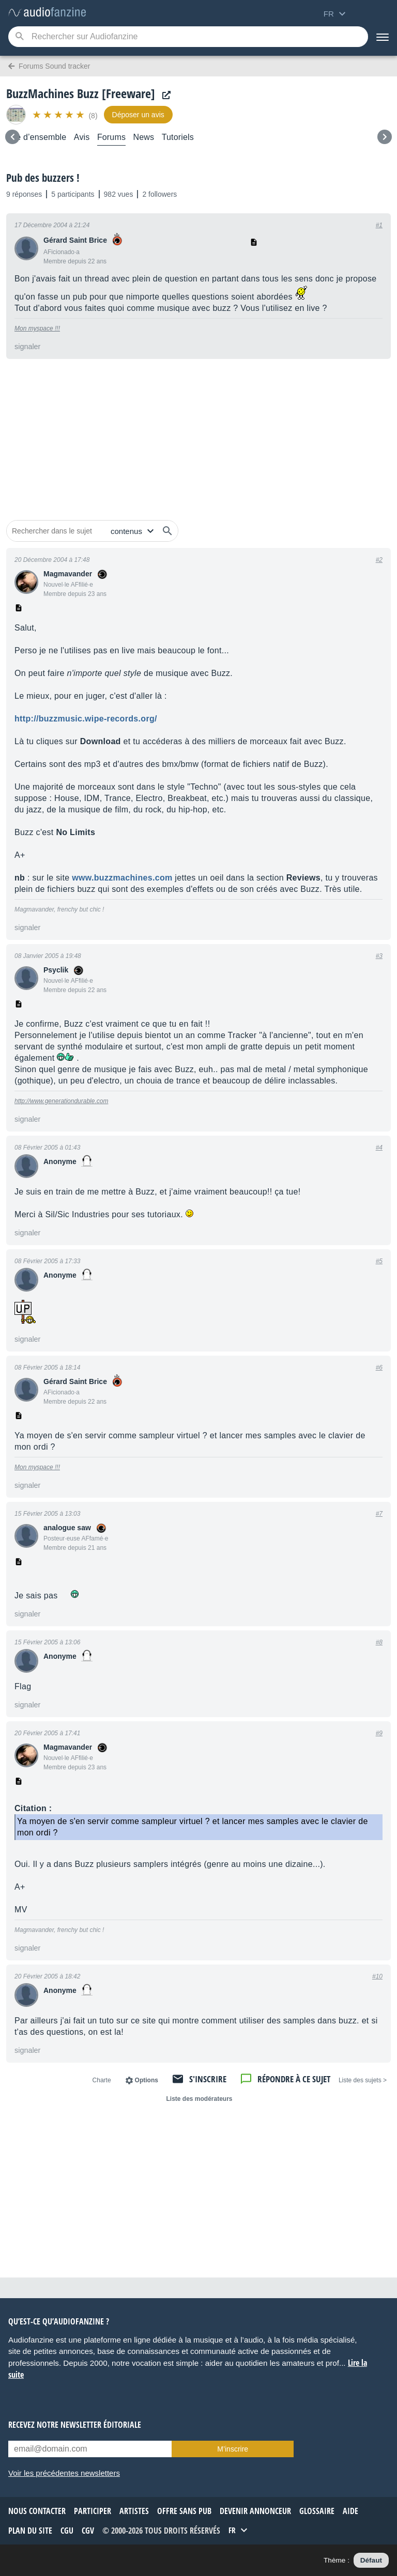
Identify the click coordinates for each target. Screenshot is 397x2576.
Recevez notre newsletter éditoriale (74, 2424)
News (144, 137)
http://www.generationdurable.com (61, 1101)
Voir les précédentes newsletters (64, 2473)
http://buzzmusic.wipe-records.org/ (85, 718)
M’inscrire (232, 2449)
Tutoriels (178, 137)
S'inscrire (207, 2079)
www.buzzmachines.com (122, 877)
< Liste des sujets (363, 2080)
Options (146, 2080)
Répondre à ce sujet (293, 2079)
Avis (82, 137)
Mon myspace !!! (37, 328)
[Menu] (382, 37)
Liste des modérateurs (199, 2098)
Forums (111, 137)
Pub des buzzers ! (43, 177)
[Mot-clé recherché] (188, 36)
